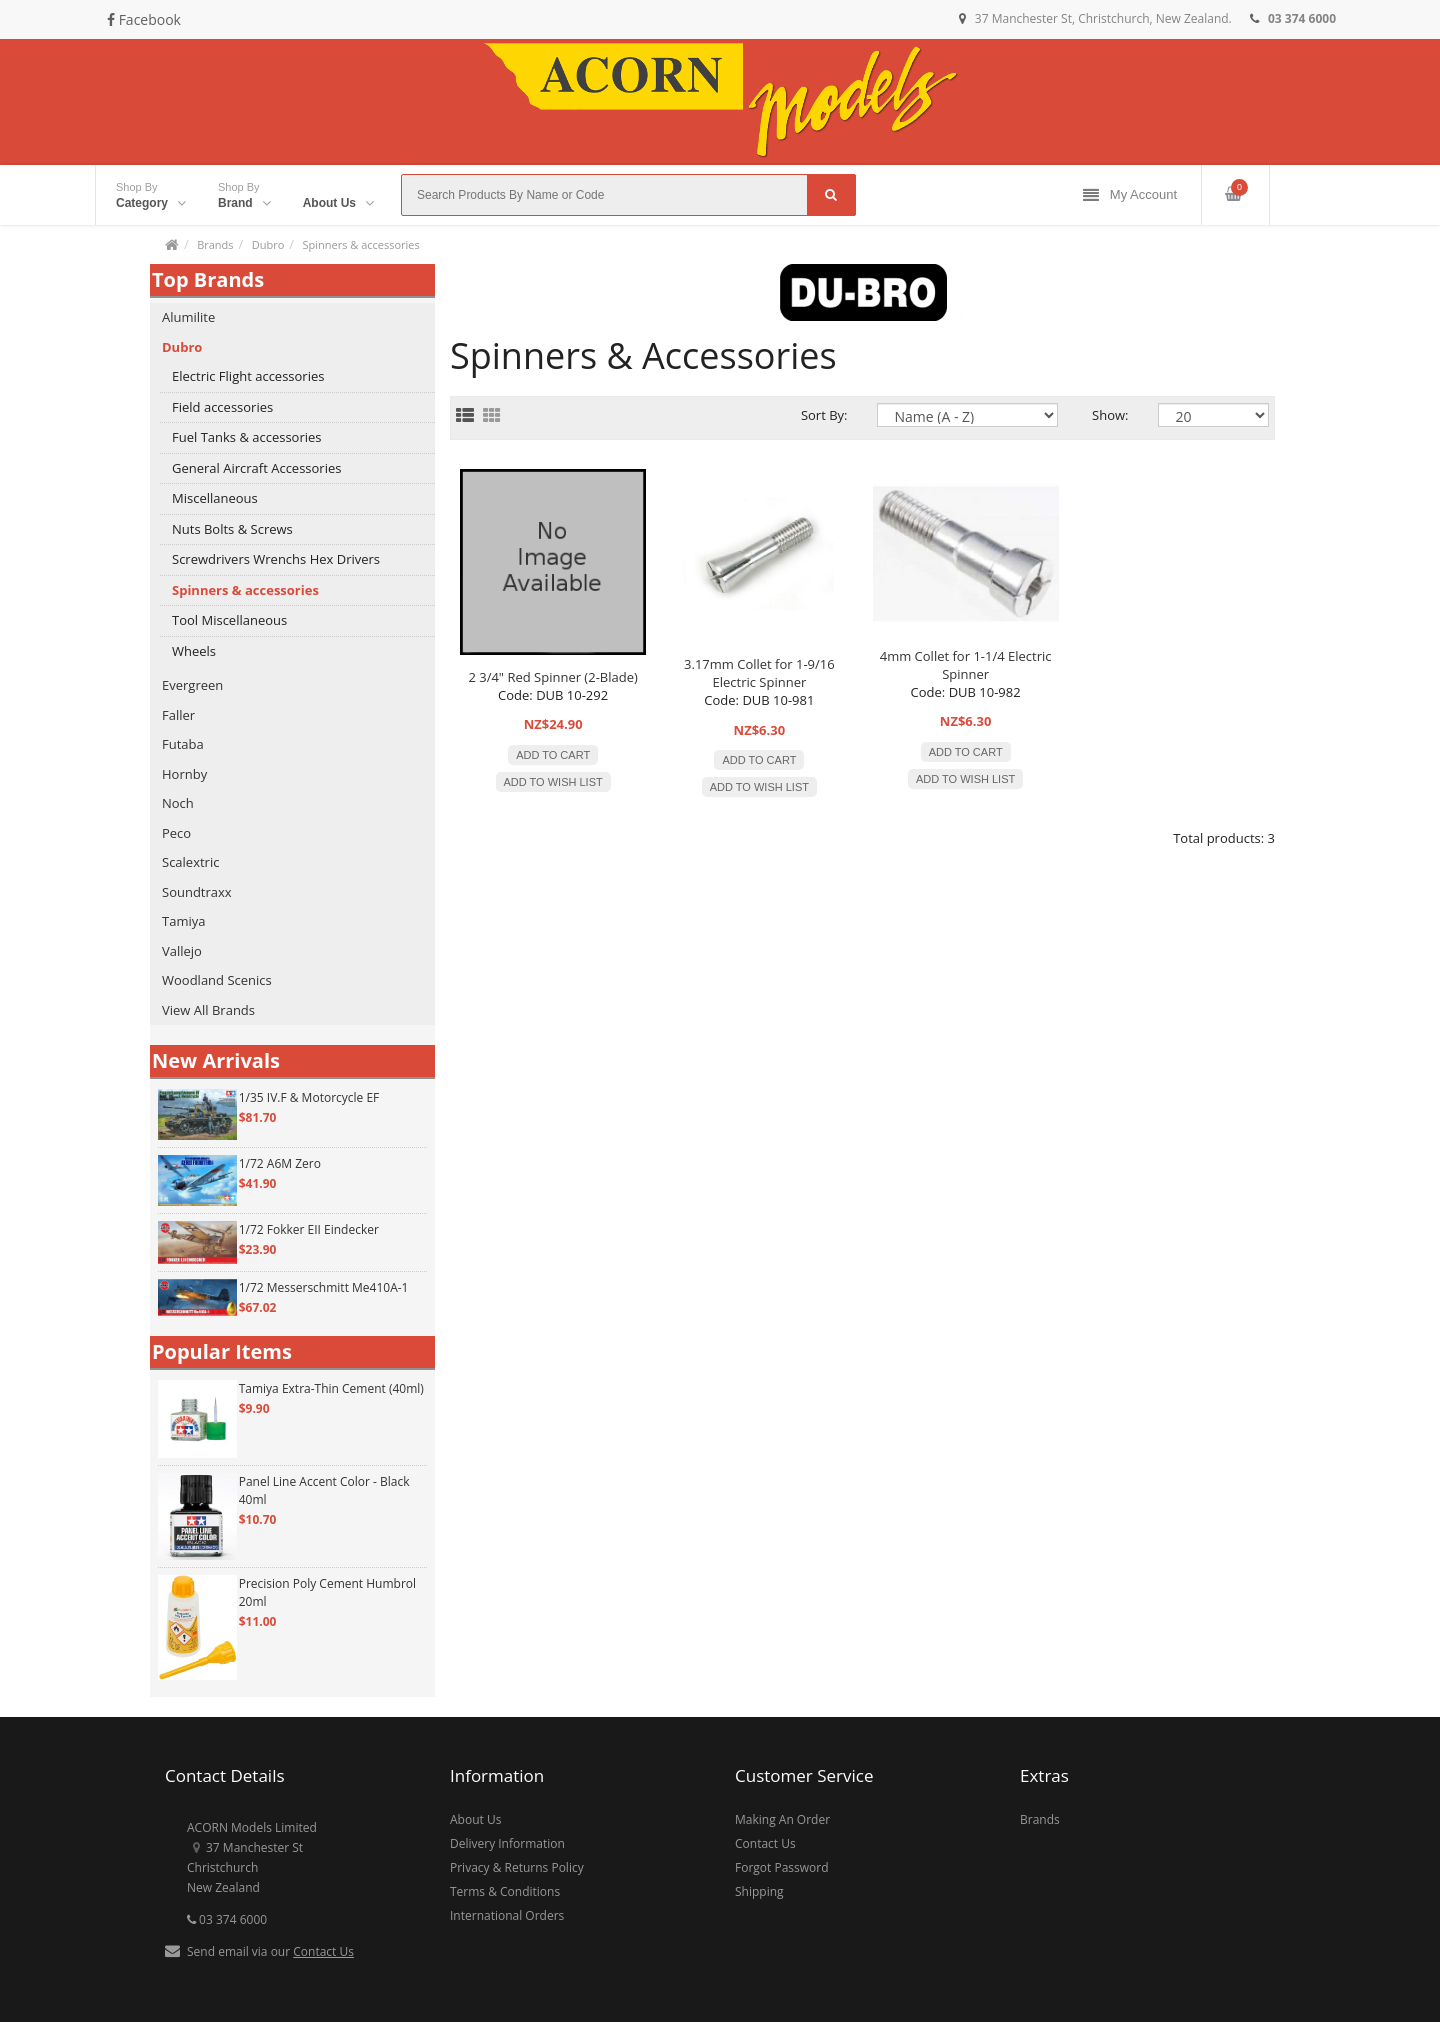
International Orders (507, 1915)
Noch (178, 803)
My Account (1130, 195)
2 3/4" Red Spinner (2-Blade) (552, 677)
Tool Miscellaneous (229, 620)
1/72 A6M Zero (280, 1163)
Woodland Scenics (217, 980)
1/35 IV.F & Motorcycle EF (309, 1097)
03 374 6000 (227, 1919)
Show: (1110, 415)
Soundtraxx (197, 892)
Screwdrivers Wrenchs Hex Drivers (276, 559)
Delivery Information (507, 1843)
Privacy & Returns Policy (517, 1867)
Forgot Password (782, 1867)
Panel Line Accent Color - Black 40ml (324, 1490)
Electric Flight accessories (248, 376)
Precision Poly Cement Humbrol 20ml (327, 1592)
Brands (215, 244)
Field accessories (222, 407)
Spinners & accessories (360, 244)
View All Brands (208, 1010)
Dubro (268, 244)
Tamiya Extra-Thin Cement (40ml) (331, 1388)
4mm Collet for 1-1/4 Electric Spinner (966, 665)
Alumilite (188, 317)
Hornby (184, 774)
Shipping (759, 1891)
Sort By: (824, 415)
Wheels (194, 651)
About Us (475, 1819)
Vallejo (182, 951)
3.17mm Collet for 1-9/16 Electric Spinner (759, 673)
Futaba (183, 744)
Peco (176, 833)
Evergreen (192, 685)
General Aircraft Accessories (256, 468)
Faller (178, 715)
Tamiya (183, 921)
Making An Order (782, 1819)
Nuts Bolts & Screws (232, 529)
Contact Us (323, 1951)
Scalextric (190, 862)
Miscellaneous (215, 498)
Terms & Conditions (505, 1891)
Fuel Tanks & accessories (247, 437)
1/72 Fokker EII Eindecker (309, 1229)
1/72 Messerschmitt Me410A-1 (324, 1287)
